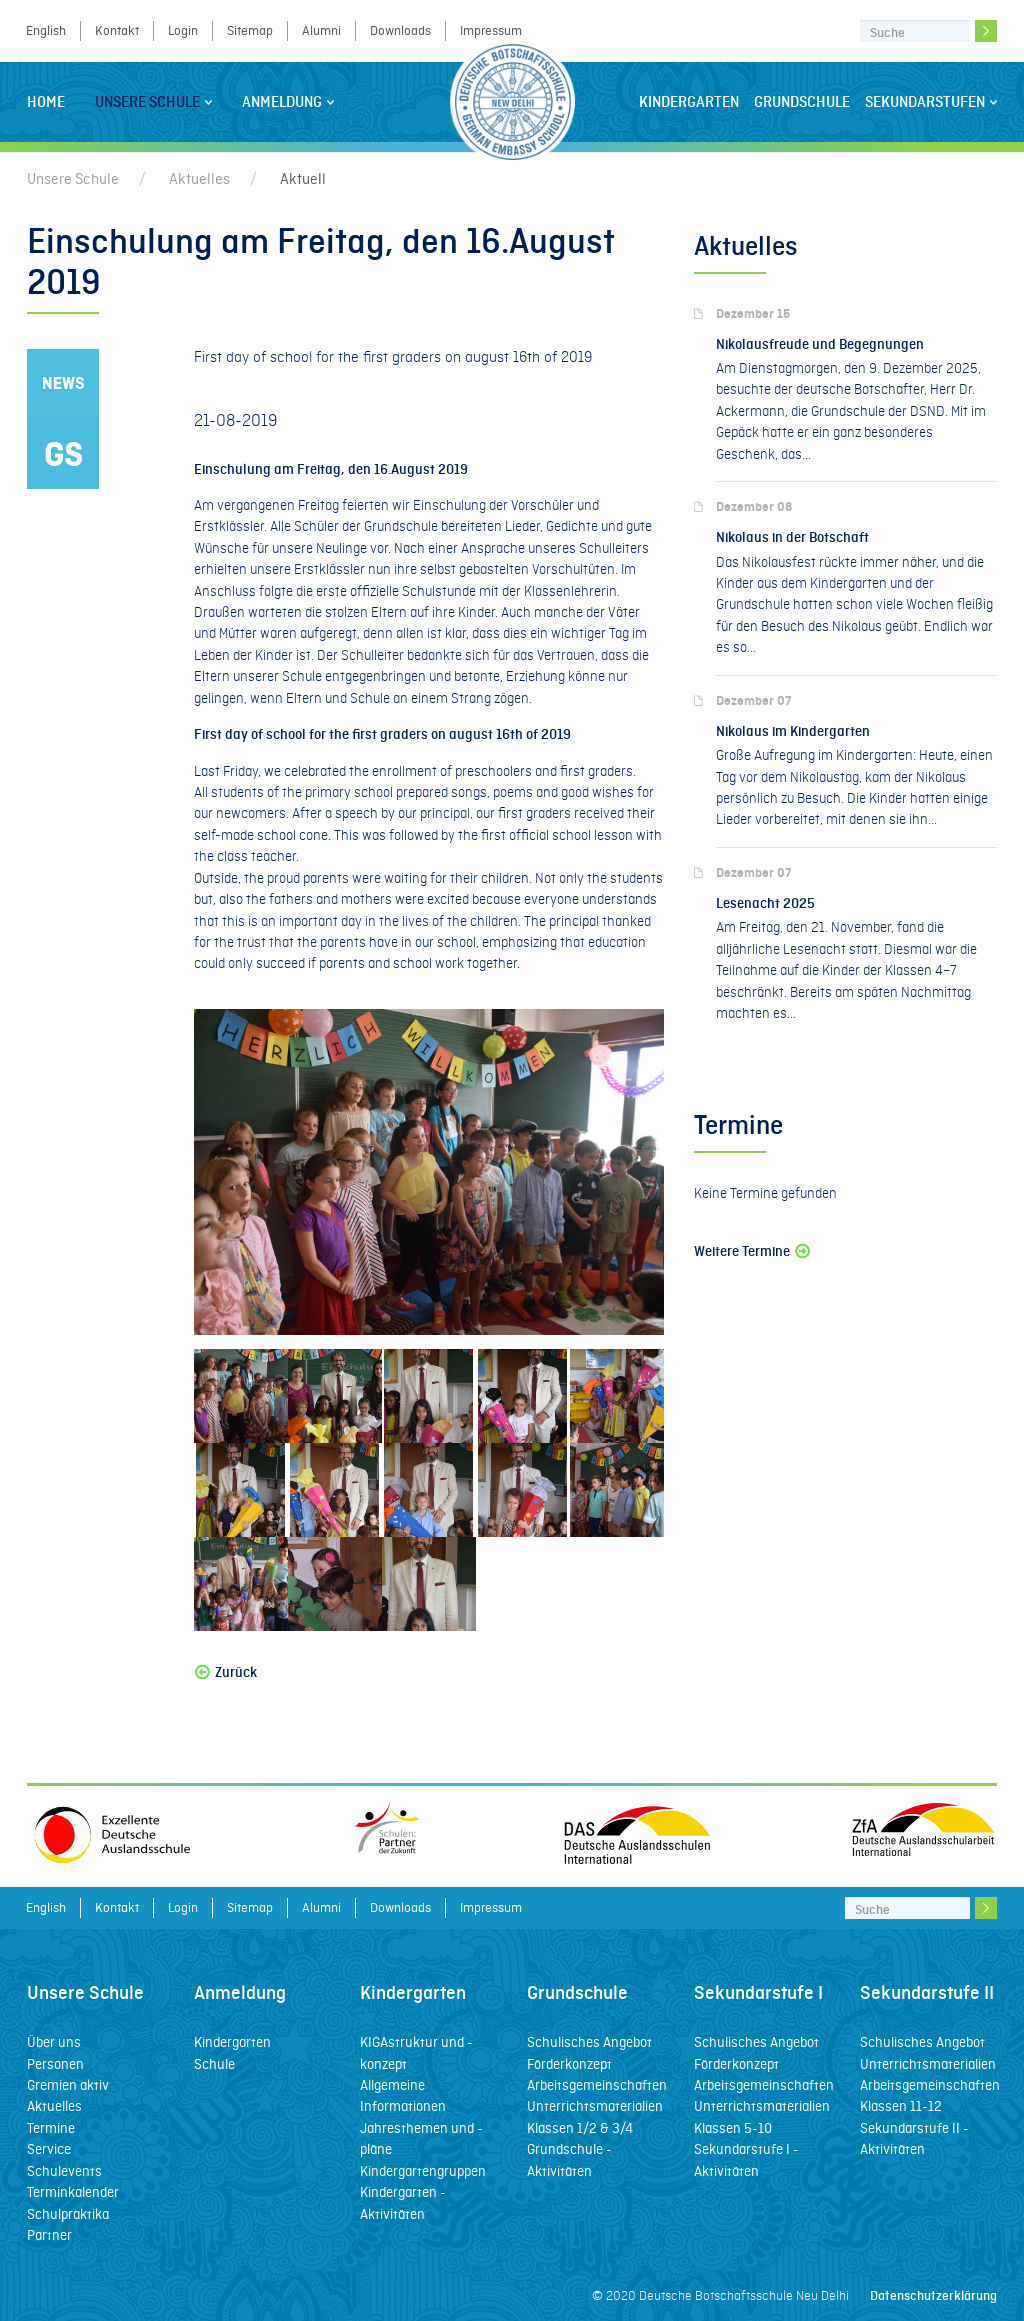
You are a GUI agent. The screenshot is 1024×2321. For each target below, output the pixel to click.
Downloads (400, 30)
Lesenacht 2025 (765, 903)
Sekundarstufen (931, 102)
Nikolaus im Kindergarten (793, 731)
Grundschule (802, 102)
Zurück (225, 1672)
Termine (51, 2128)
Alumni (321, 30)
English (46, 30)
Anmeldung (288, 102)
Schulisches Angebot (589, 2042)
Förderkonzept (569, 2064)
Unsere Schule (153, 102)
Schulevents (64, 2171)
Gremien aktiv (68, 2085)
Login (183, 30)
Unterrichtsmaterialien (595, 2106)
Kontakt (117, 30)
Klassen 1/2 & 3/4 (580, 2128)
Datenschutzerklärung (933, 2295)
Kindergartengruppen (423, 2171)
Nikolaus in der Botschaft (792, 537)
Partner (49, 2235)
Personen (55, 2064)
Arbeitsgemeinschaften (597, 2085)
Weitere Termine (753, 1251)
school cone (292, 835)
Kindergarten (689, 102)
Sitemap (250, 30)
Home (46, 102)
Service (49, 2149)
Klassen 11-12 (901, 2106)
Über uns (54, 2042)
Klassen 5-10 (733, 2128)
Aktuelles (199, 179)
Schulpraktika (68, 2214)
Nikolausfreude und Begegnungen (820, 344)
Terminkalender (73, 2192)
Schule (214, 2064)
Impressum (491, 30)
